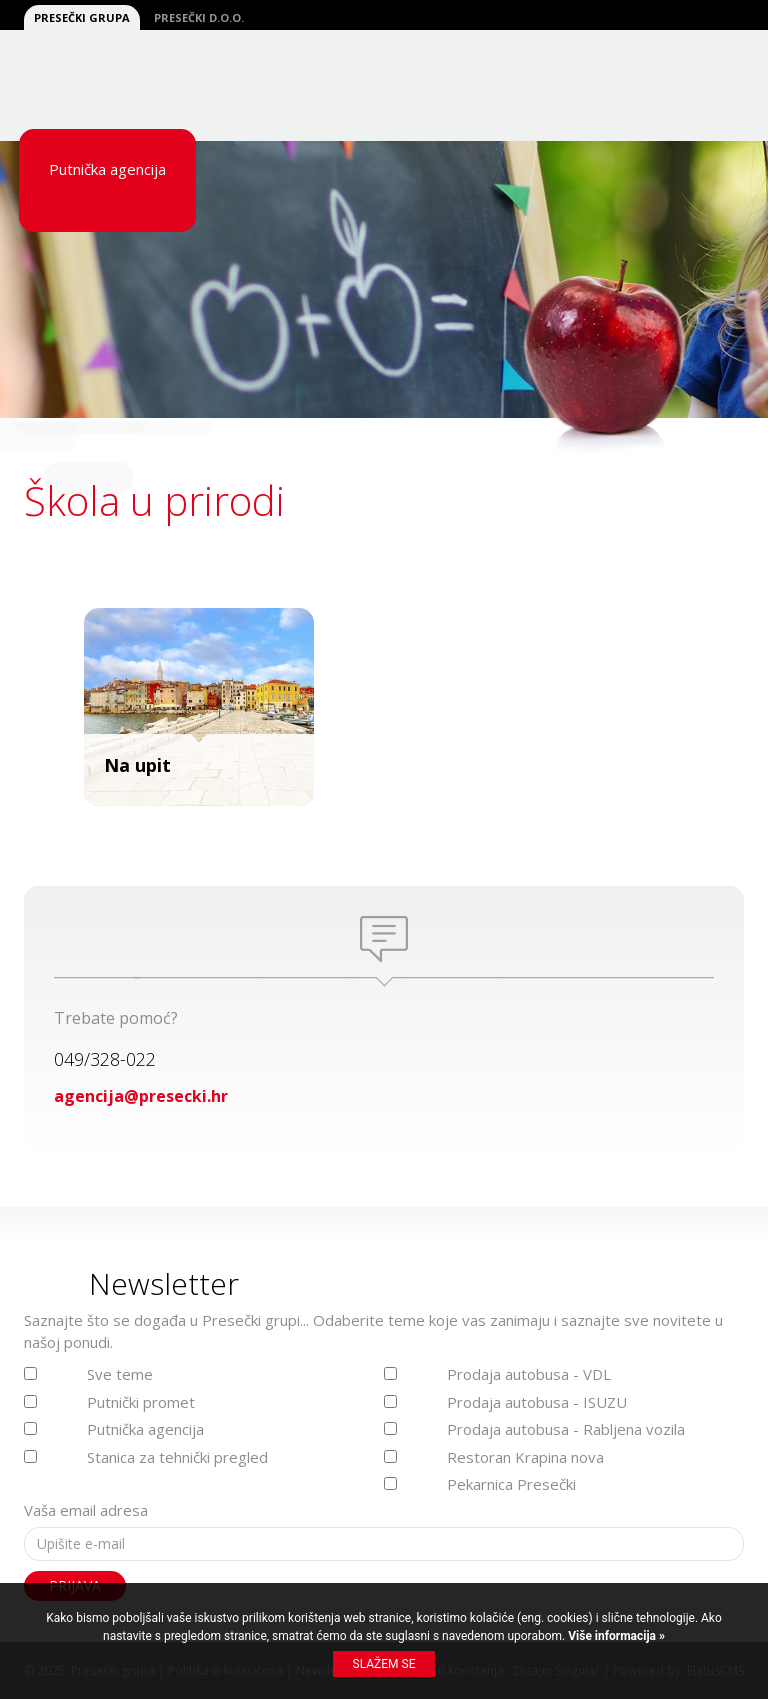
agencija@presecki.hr (141, 1096)
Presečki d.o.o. (199, 17)
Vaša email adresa (86, 1510)
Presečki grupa (82, 17)
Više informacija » (615, 1636)
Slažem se (384, 1664)
